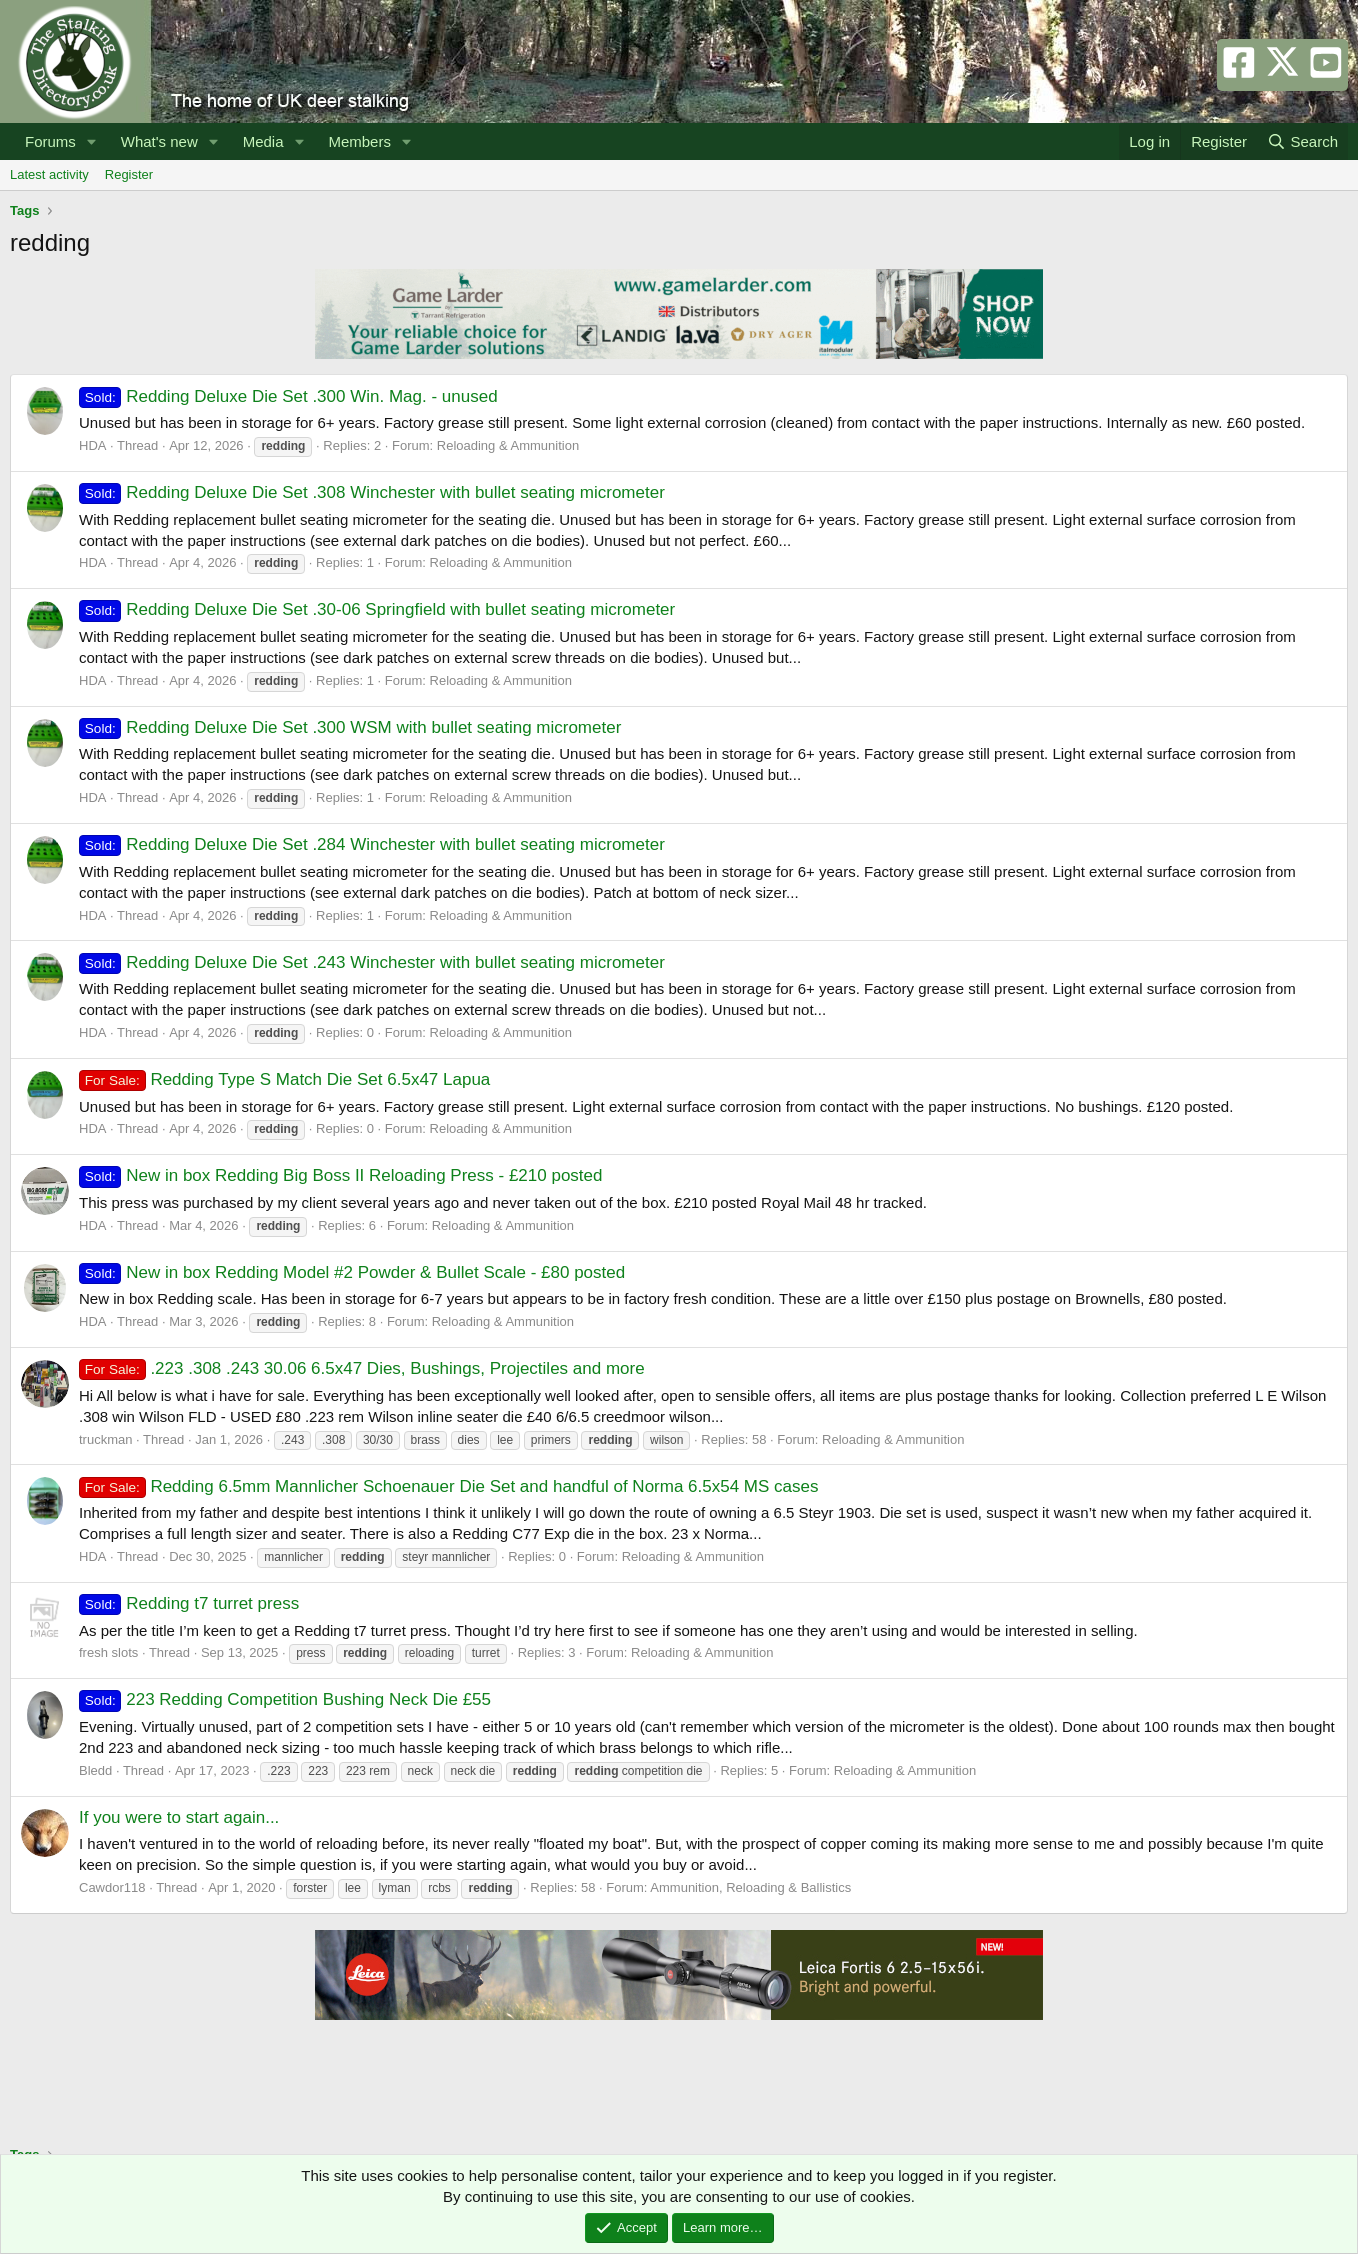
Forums (50, 141)
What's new (159, 141)
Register (129, 174)
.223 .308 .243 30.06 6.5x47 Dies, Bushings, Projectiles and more (362, 1368)
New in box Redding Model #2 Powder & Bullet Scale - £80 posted (352, 1272)
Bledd (95, 1770)
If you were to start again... (179, 1817)
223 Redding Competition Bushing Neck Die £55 (285, 1699)
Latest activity (49, 174)
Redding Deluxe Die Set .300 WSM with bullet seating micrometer (350, 727)
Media (263, 141)
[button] (92, 141)
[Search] (1302, 141)
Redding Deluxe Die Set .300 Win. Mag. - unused (288, 396)
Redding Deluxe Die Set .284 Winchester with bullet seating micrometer (372, 844)
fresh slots (108, 1652)
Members (359, 141)
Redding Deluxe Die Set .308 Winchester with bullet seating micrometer (372, 492)
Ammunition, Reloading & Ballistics (750, 1887)
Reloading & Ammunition (508, 445)
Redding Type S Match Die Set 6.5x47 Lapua (284, 1079)
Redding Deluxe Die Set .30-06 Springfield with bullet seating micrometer (377, 609)
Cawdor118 (112, 1887)
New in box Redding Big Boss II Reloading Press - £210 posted (341, 1175)
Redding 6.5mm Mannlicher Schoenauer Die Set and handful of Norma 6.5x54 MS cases (448, 1486)
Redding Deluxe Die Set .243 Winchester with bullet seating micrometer (372, 962)
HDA (92, 445)
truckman (105, 1439)
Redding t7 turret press (189, 1603)
